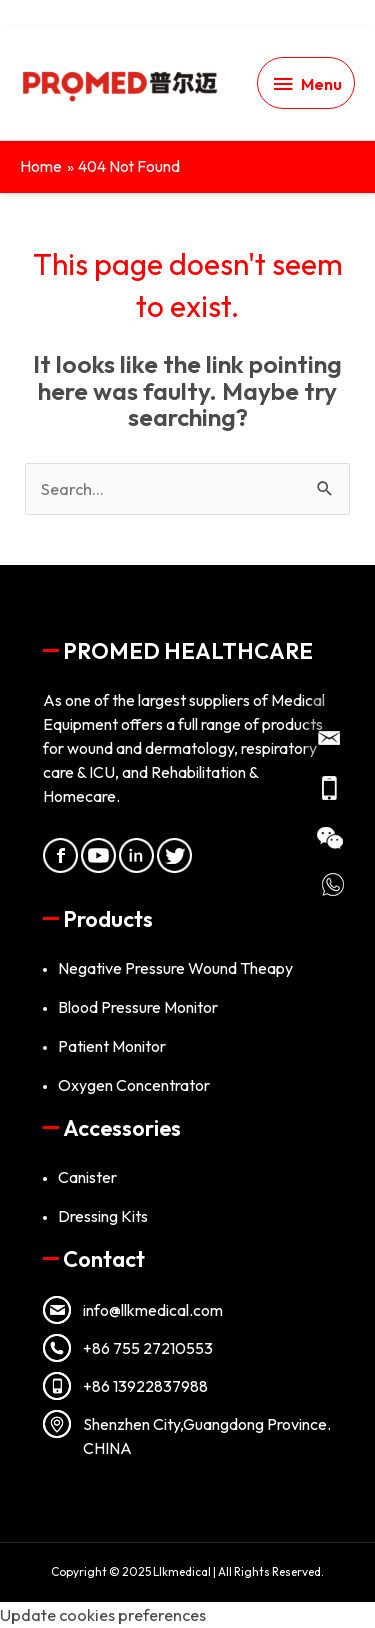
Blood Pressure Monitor (138, 1007)
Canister (87, 1177)
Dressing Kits (103, 1216)
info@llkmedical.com (153, 1310)
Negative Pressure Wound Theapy (175, 968)
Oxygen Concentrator (134, 1085)
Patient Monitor (112, 1046)
